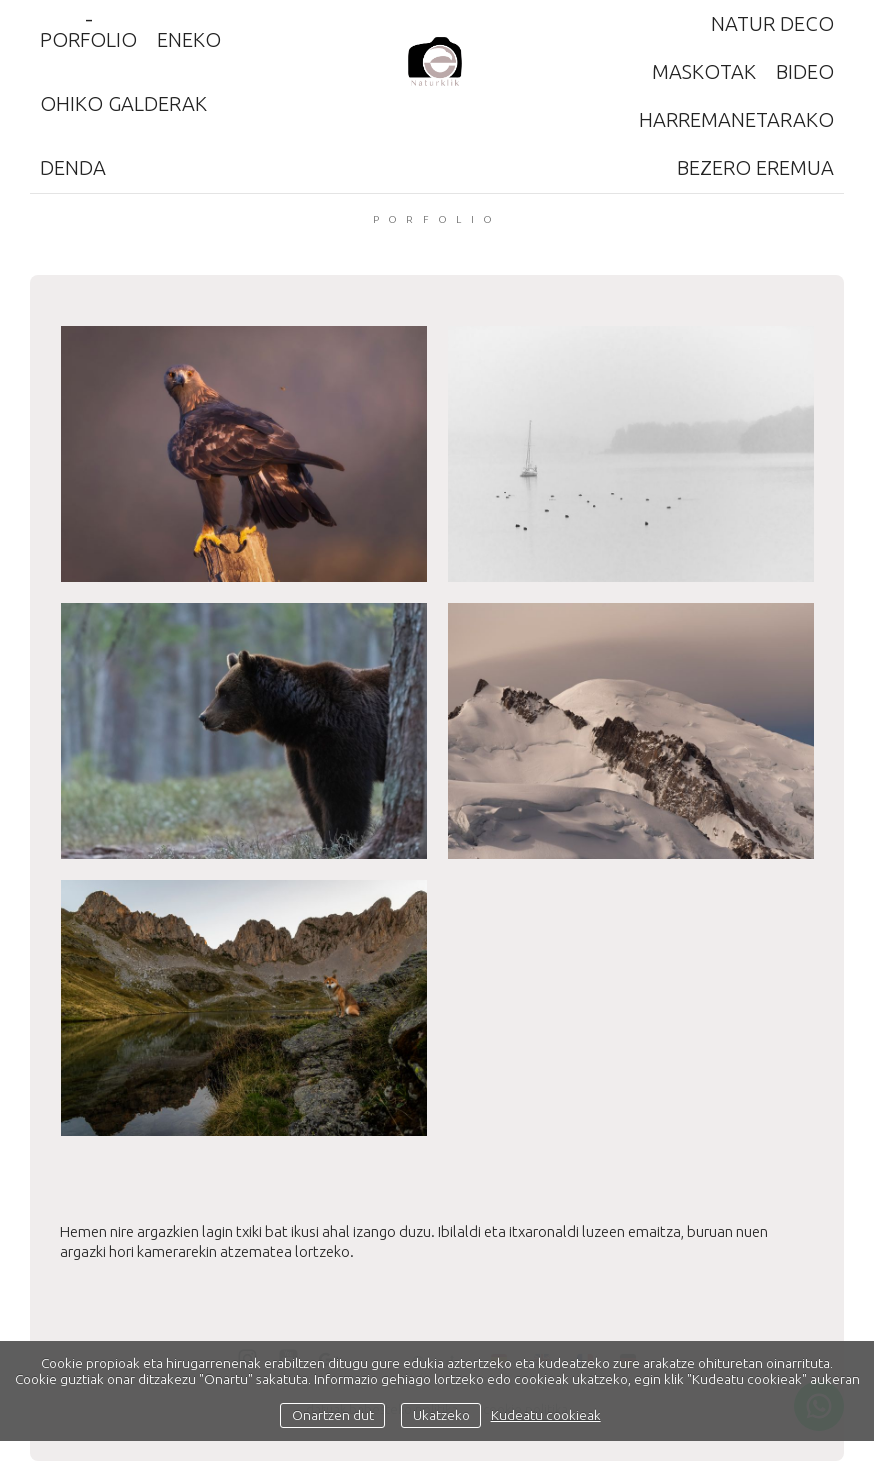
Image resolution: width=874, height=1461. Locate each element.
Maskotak (704, 71)
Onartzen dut (333, 1415)
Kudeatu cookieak (546, 1415)
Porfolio (88, 39)
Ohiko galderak (123, 103)
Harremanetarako (736, 119)
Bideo (805, 71)
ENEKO (189, 39)
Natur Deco (772, 23)
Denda (73, 167)
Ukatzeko (441, 1415)
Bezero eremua (755, 167)
